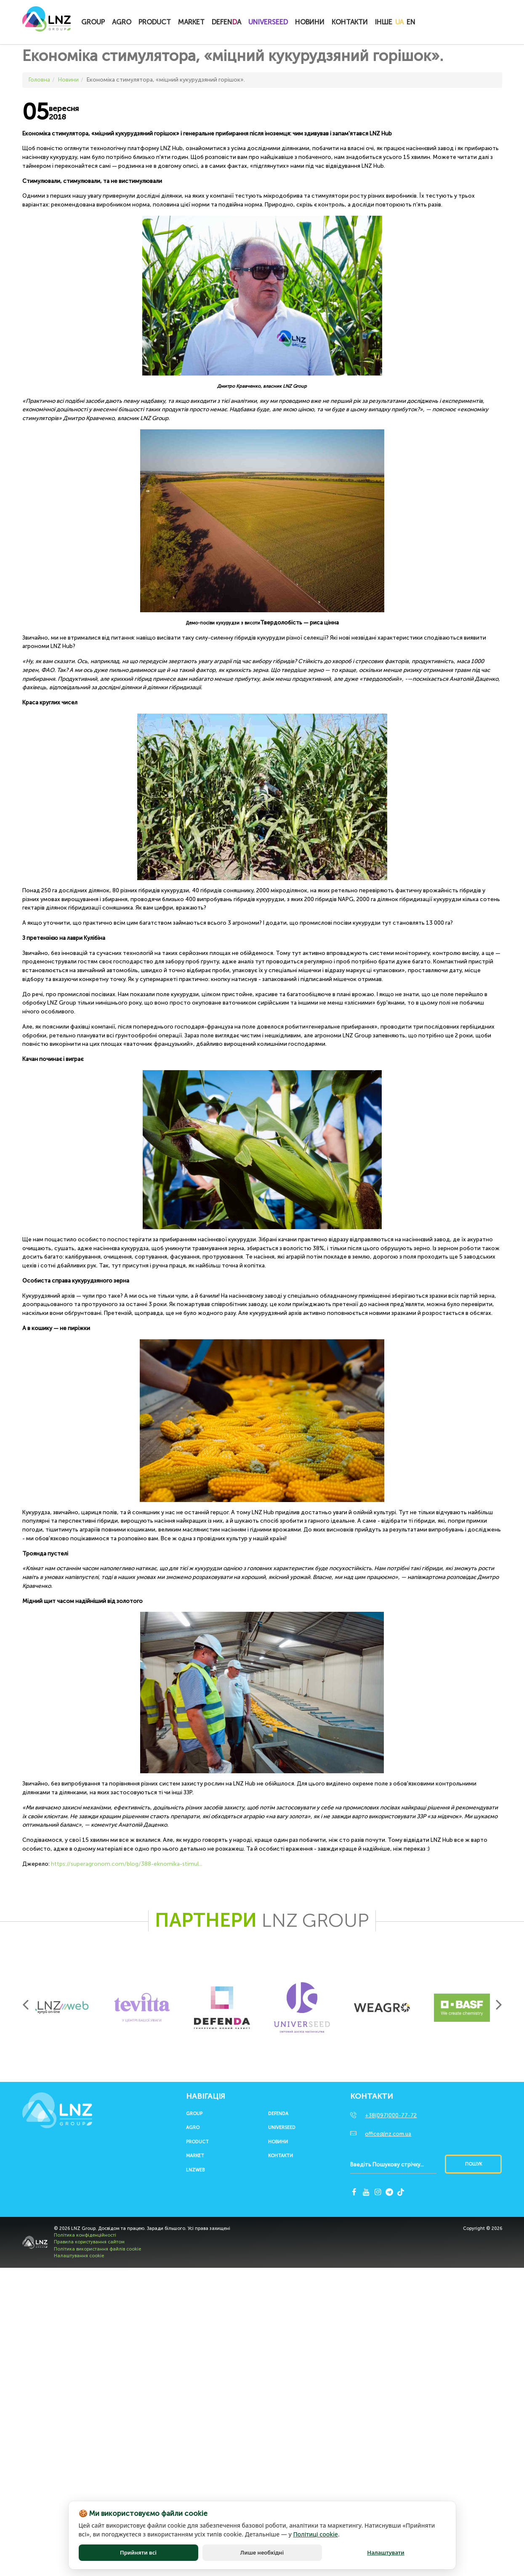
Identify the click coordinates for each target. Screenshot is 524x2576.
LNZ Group (46, 23)
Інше (383, 22)
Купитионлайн (435, 23)
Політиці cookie (315, 2535)
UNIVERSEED (268, 22)
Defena (226, 22)
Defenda (278, 2113)
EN (411, 22)
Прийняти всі (138, 2553)
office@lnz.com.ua (388, 2134)
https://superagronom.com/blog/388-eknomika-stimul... (126, 1863)
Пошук (473, 2164)
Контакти (350, 22)
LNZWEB (195, 2170)
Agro (121, 22)
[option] (62, 2007)
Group (93, 22)
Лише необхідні (262, 2553)
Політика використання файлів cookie (97, 2249)
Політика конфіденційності (85, 2235)
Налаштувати (385, 2553)
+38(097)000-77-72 (391, 2115)
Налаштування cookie (79, 2256)
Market (191, 22)
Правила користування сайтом (89, 2242)
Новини (310, 22)
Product (154, 22)
